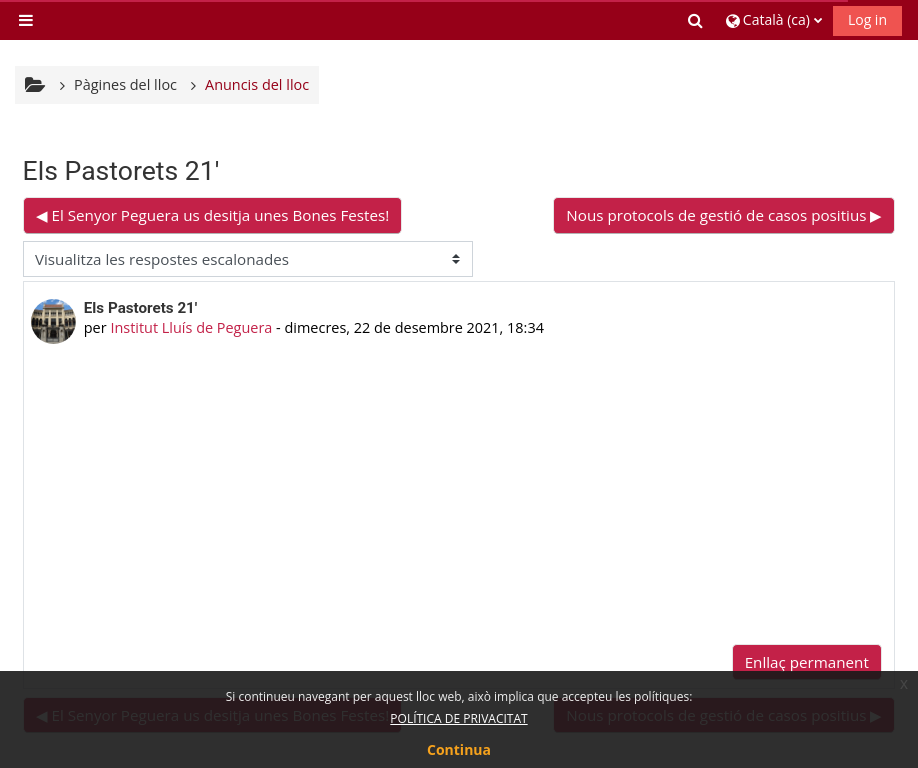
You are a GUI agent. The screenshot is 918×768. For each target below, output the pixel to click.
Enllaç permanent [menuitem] (807, 662)
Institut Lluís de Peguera (191, 327)
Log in (867, 19)
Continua (459, 749)
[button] (697, 20)
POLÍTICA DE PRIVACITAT (458, 718)
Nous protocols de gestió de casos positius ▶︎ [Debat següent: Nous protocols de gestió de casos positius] (724, 215)
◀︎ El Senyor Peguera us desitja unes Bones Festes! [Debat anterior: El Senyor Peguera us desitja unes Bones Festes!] (213, 215)
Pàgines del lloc (125, 84)
